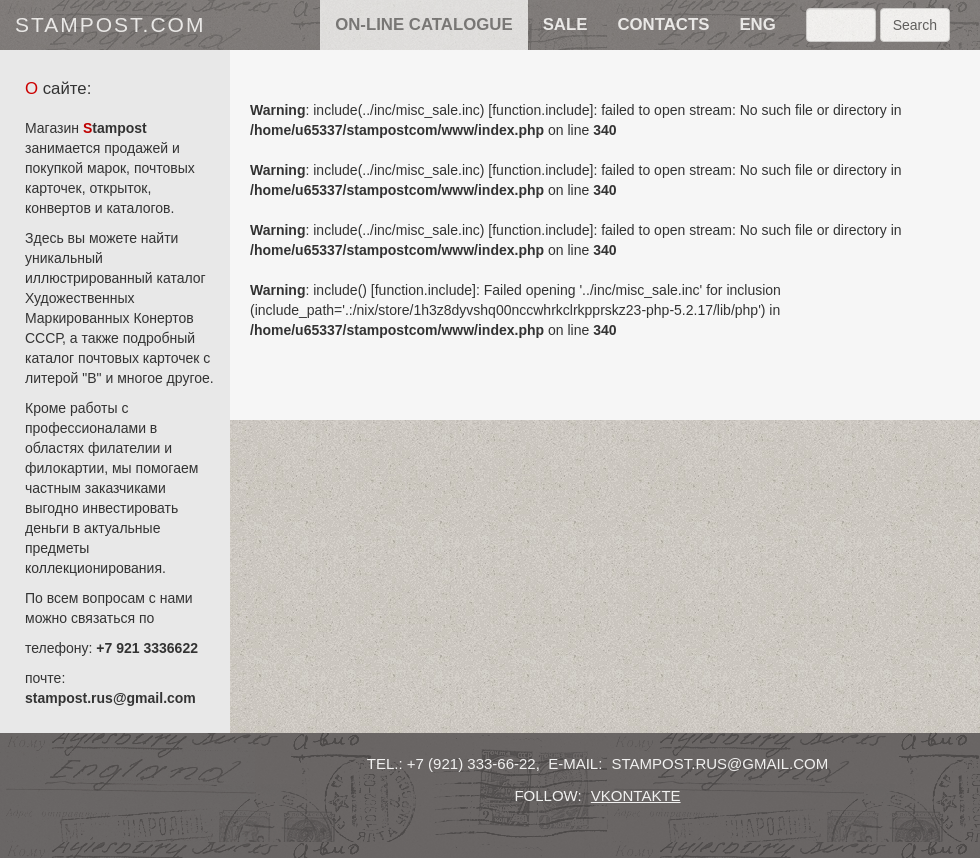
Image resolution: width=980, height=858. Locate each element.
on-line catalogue (423, 24)
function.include (540, 110)
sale (565, 24)
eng (757, 24)
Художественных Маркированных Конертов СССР (109, 318)
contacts (663, 24)
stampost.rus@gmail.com (110, 698)
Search (915, 25)
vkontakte (636, 795)
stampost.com (110, 24)
